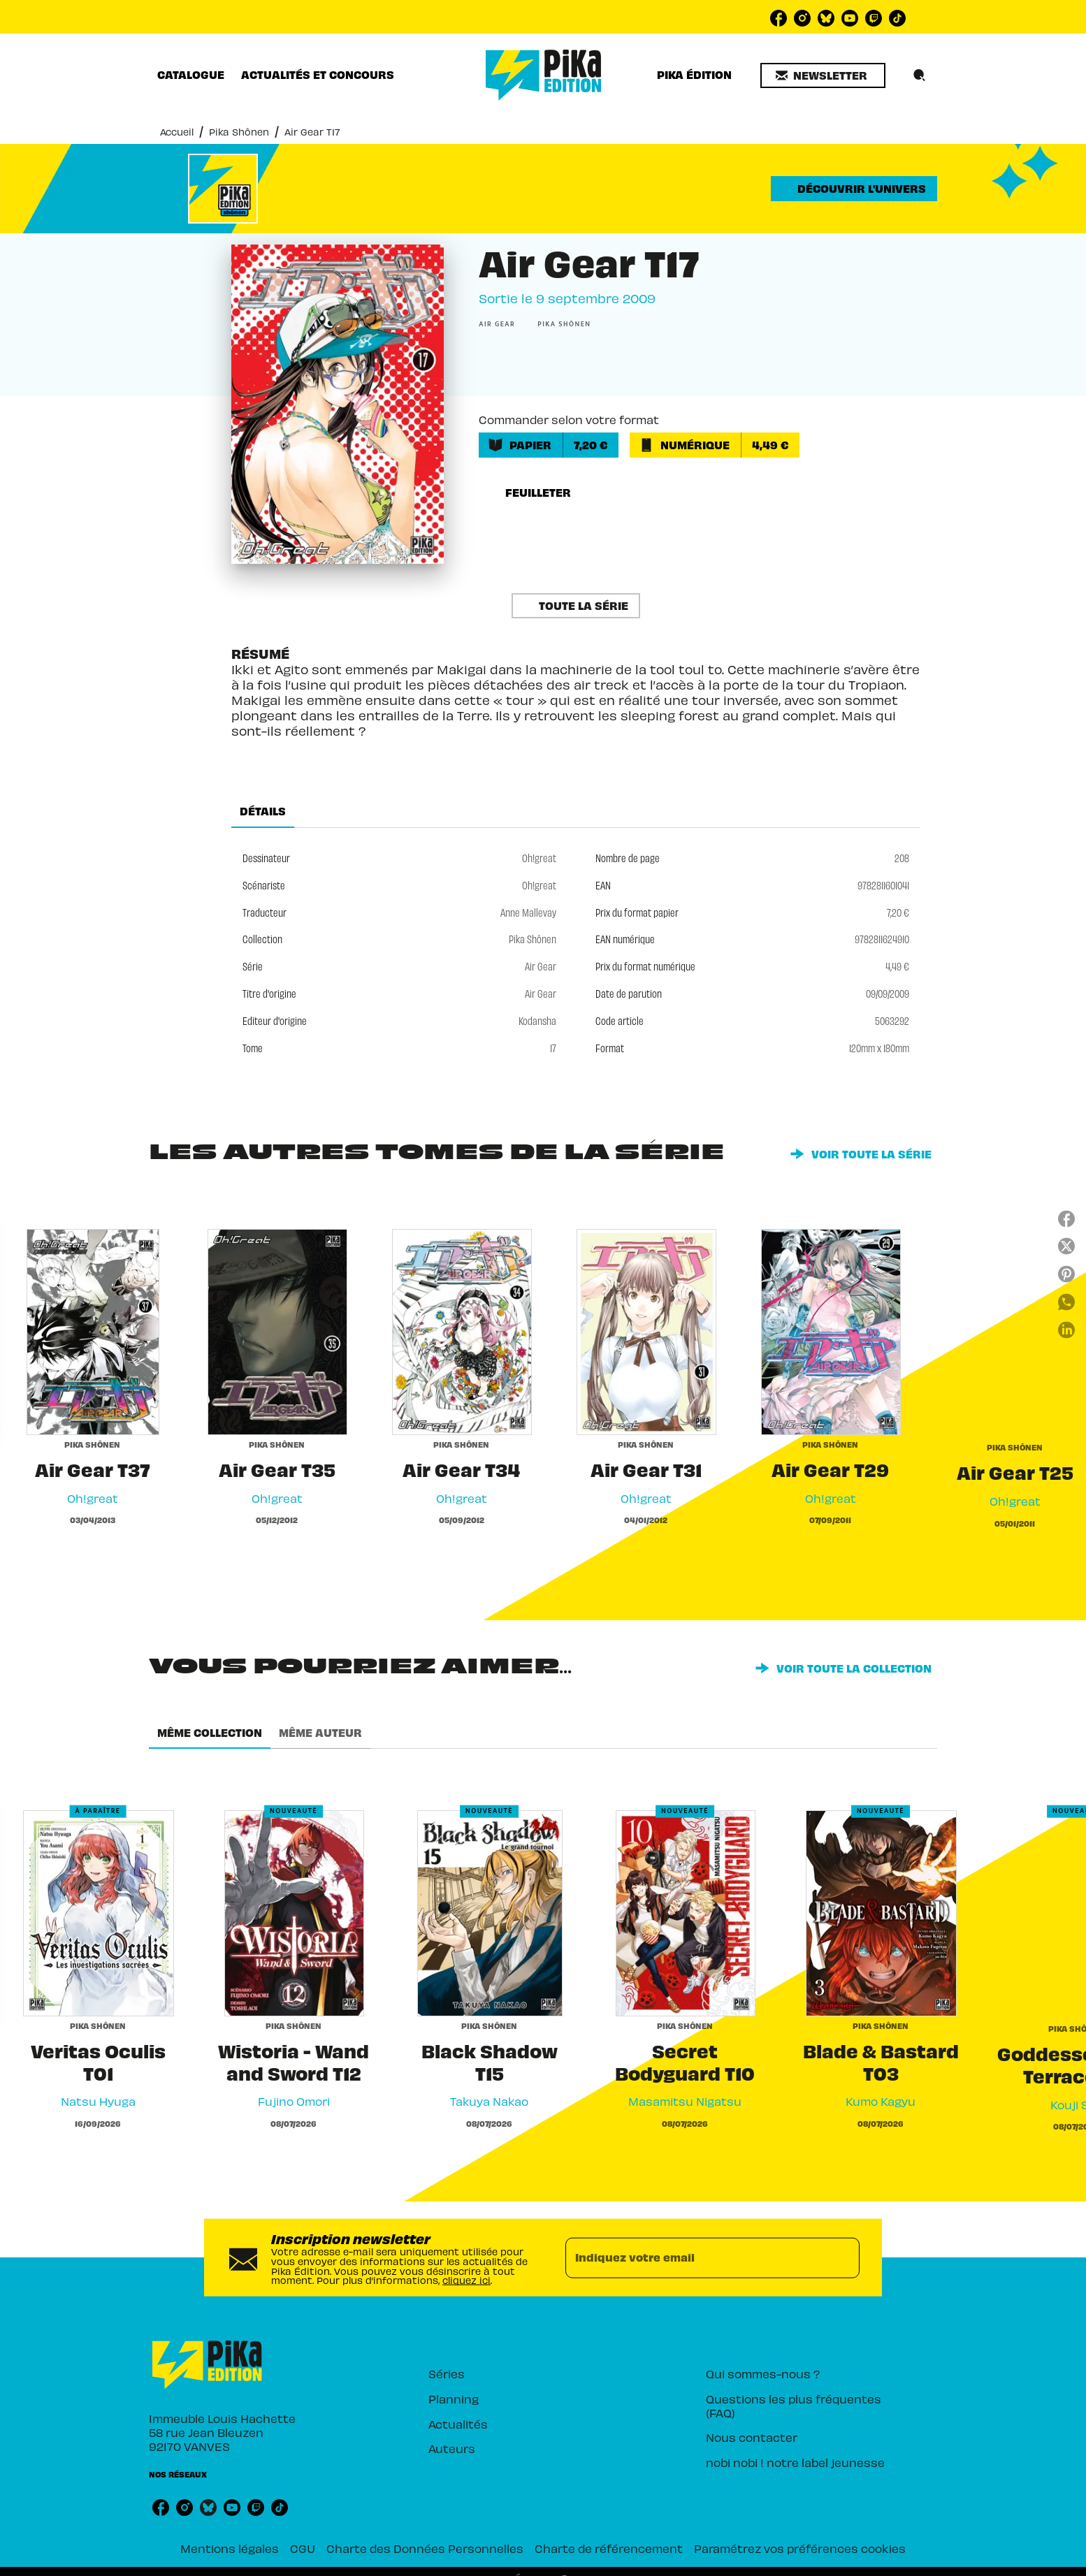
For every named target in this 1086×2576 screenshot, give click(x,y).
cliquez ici (466, 2280)
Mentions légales (229, 2548)
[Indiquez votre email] (695, 2257)
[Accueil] (543, 75)
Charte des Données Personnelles (424, 2548)
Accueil (177, 132)
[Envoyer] (843, 2257)
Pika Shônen (239, 132)
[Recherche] (919, 75)
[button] (822, 75)
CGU (302, 2548)
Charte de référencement (609, 2548)
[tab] (191, 75)
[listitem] (778, 18)
